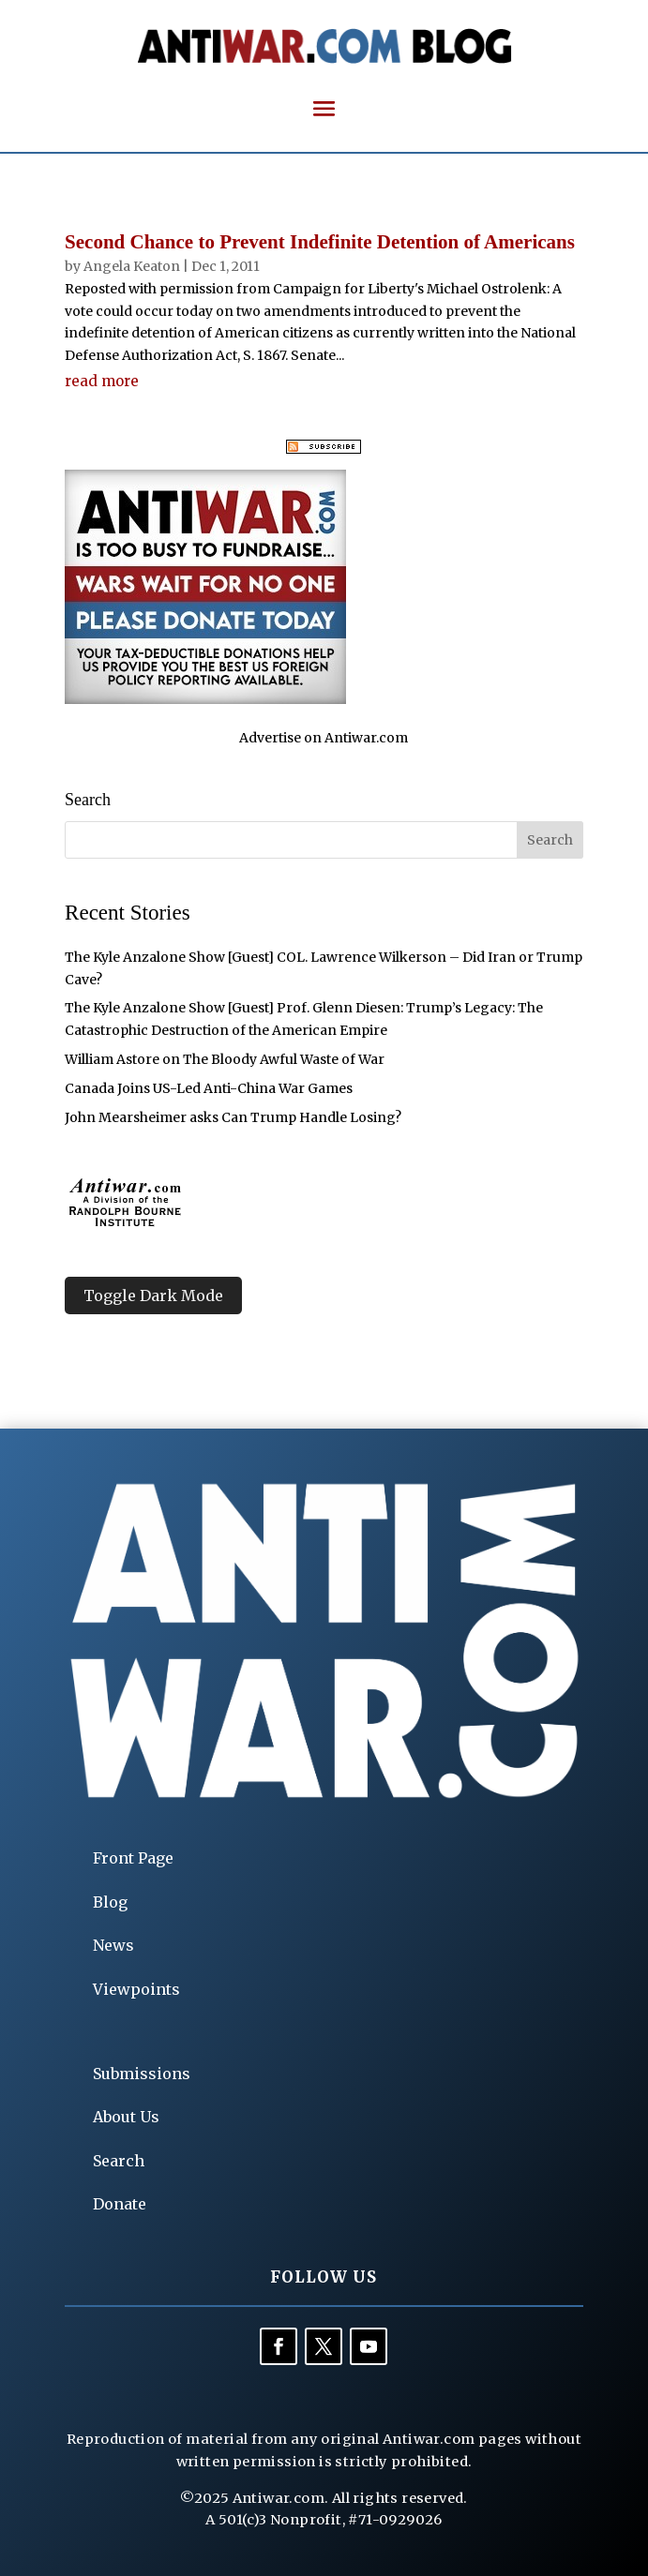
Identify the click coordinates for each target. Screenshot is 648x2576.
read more (102, 381)
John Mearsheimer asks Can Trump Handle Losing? (233, 1117)
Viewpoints (136, 1989)
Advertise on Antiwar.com (323, 737)
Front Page (133, 1858)
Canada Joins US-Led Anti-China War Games (209, 1088)
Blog (110, 1902)
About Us (126, 2116)
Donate (119, 2203)
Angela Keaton (131, 266)
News (113, 1945)
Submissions (141, 2073)
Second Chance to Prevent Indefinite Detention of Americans (320, 242)
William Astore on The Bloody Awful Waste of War (224, 1059)
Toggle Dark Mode (153, 1295)
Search (118, 2160)
